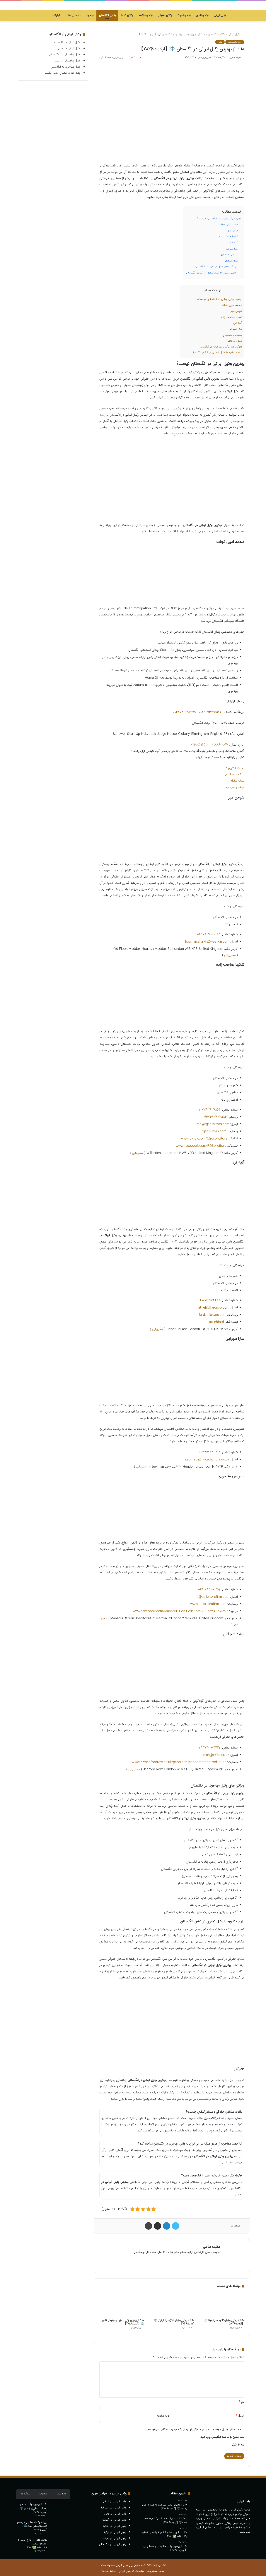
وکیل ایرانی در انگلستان (67, 42)
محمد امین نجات (232, 305)
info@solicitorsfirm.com (211, 1596)
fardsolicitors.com (212, 1314)
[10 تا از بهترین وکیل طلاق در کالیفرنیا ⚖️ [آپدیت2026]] (171, 2302)
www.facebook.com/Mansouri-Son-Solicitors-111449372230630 (179, 1611)
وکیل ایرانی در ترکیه (115, 2530)
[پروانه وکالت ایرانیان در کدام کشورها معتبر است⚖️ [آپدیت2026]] (60, 2525)
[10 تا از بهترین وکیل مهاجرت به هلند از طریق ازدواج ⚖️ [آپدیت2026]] (60, 2508)
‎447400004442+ (210, 1747)
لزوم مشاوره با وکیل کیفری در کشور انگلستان (216, 352)
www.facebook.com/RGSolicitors (201, 1145)
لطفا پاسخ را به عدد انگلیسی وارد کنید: (222, 2435)
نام (241, 2400)
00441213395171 (210, 712)
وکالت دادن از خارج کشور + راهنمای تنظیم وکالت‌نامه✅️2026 (32, 2542)
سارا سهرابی (235, 328)
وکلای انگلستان (107, 15)
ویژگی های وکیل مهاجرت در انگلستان (220, 346)
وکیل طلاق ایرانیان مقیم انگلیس (61, 72)
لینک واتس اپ (235, 787)
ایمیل (240, 2414)
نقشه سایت (109, 2569)
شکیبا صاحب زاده (231, 317)
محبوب (43, 2492)
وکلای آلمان (202, 15)
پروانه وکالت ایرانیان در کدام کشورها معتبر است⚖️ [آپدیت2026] (32, 2524)
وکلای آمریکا (184, 15)
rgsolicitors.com (214, 1131)
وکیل (220, 42)
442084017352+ (209, 1589)
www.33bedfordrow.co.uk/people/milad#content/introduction (179, 1762)
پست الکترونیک (234, 768)
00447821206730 (185, 712)
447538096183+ (209, 934)
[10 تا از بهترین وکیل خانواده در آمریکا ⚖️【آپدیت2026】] (222, 2302)
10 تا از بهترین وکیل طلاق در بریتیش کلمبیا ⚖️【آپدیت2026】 (122, 2320)
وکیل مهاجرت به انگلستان (65, 66)
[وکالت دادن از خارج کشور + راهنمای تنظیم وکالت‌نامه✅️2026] (60, 2543)
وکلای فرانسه (146, 15)
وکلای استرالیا (165, 15)
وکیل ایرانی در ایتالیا (114, 2524)
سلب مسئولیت (155, 2569)
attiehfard (217, 1322)
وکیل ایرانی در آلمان (114, 2499)
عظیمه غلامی (235, 57)
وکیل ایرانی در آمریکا (114, 2518)
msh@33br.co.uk (216, 1755)
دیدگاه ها (25, 2492)
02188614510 (199, 744)
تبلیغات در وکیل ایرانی (131, 2569)
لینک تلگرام (237, 780)
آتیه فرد (237, 323)
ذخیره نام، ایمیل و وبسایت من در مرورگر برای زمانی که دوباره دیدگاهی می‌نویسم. (194, 2427)
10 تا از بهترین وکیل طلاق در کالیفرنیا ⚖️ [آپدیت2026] (174, 2320)
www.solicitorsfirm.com (208, 1604)
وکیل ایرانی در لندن (69, 48)
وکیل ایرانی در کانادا (115, 2512)
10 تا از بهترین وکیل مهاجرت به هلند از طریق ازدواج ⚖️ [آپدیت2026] (32, 2506)
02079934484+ (210, 1300)
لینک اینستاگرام (234, 774)
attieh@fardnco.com (213, 1307)
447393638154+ (214, 1117)
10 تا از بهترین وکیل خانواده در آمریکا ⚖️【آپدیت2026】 (224, 2320)
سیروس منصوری (232, 335)
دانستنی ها (74, 15)
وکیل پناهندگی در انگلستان (64, 54)
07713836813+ (210, 1452)
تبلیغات (57, 15)
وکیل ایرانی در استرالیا (113, 2505)
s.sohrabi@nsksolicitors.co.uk (207, 1459)
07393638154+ (209, 1109)
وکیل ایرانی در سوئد (114, 2536)
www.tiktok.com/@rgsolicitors (204, 1138)
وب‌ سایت (163, 2414)
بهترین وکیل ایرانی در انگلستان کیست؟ (219, 299)
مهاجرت (90, 15)
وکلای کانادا (127, 15)
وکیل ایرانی (220, 15)
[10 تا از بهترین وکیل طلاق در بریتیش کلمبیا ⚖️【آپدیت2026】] (121, 2302)
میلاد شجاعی (234, 340)
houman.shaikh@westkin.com (207, 941)
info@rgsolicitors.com (212, 1124)
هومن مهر (236, 311)
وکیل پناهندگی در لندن (67, 60)
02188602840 (219, 744)
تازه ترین (61, 2492)
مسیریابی (230, 955)
